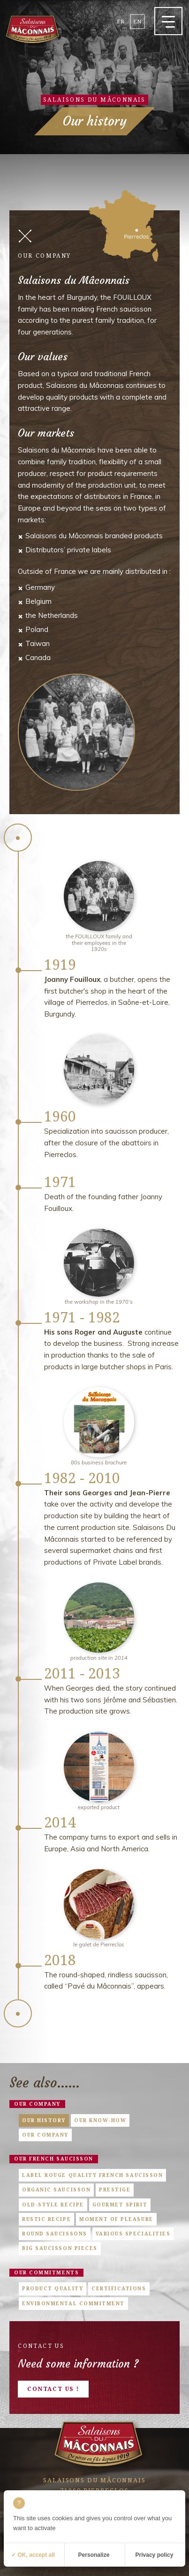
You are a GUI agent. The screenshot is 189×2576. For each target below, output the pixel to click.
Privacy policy (155, 2555)
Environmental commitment (73, 2303)
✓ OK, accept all (33, 2555)
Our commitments (46, 2272)
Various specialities (133, 2233)
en (137, 21)
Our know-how (100, 2120)
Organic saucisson (56, 2189)
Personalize (94, 2555)
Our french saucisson (53, 2158)
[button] (168, 21)
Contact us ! (53, 2389)
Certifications (118, 2288)
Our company (37, 2104)
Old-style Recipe (52, 2204)
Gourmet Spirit (119, 2204)
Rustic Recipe (46, 2219)
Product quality (52, 2288)
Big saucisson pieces (60, 2248)
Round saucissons (54, 2233)
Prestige (114, 2189)
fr (121, 21)
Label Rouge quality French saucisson (92, 2175)
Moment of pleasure (116, 2219)
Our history (44, 2120)
